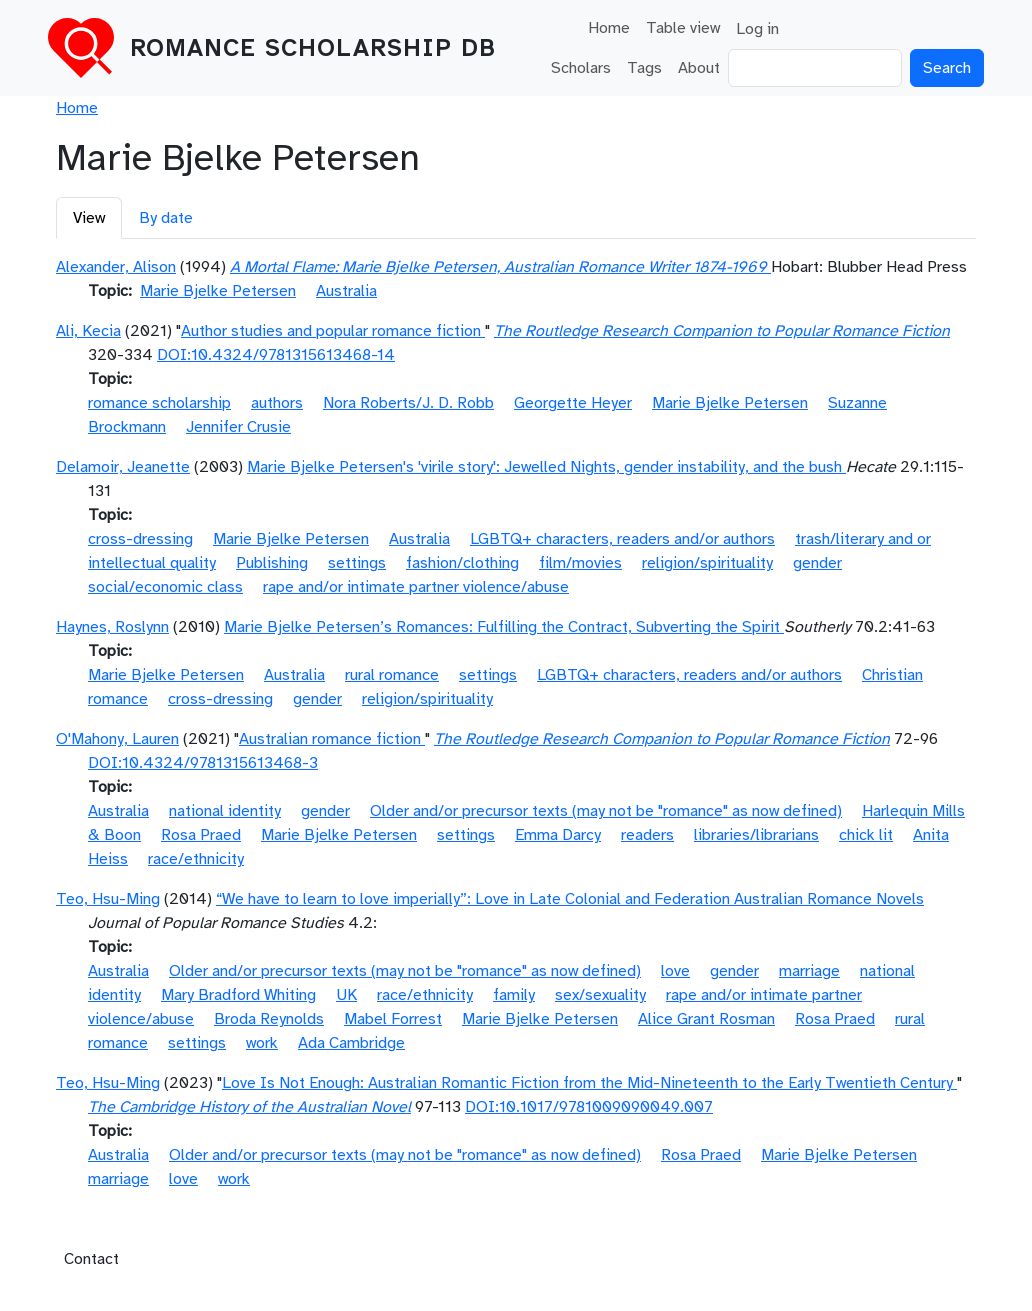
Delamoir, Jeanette (123, 467)
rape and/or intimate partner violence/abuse (416, 587)
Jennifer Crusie (238, 427)
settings (357, 563)
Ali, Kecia (88, 331)
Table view (683, 28)
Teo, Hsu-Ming (108, 899)
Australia (346, 291)
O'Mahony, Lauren (117, 739)
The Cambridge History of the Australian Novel (249, 1107)
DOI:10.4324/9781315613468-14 (276, 355)
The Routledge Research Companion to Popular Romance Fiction (722, 331)
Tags (644, 68)
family (514, 995)
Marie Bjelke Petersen (218, 291)
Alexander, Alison (116, 267)
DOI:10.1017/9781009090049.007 (589, 1107)
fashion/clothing (462, 563)
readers (647, 835)
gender (817, 563)
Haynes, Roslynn (112, 627)
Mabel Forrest (393, 1019)
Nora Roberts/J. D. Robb (408, 403)
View (89, 218)
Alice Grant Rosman (706, 1019)
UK (346, 995)
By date (166, 218)
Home (609, 28)
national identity (225, 811)
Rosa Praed (201, 835)
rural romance (392, 675)
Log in (757, 29)
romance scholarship (159, 403)
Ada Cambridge (351, 1043)
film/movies (580, 563)
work (262, 1043)
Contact (91, 1259)
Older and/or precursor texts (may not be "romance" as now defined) (606, 811)
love (675, 971)
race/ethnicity (196, 859)
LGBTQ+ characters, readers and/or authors (622, 539)
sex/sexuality (600, 995)
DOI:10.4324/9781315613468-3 (203, 763)
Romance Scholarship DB (313, 48)
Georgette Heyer (573, 403)
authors (277, 403)
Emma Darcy (558, 835)
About (699, 68)
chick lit (866, 835)
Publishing (272, 563)
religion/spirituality (707, 563)
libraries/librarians (756, 835)
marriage (809, 971)
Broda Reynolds (269, 1019)
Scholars (581, 68)
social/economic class (165, 587)
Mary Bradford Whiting (238, 995)
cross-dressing (140, 539)
